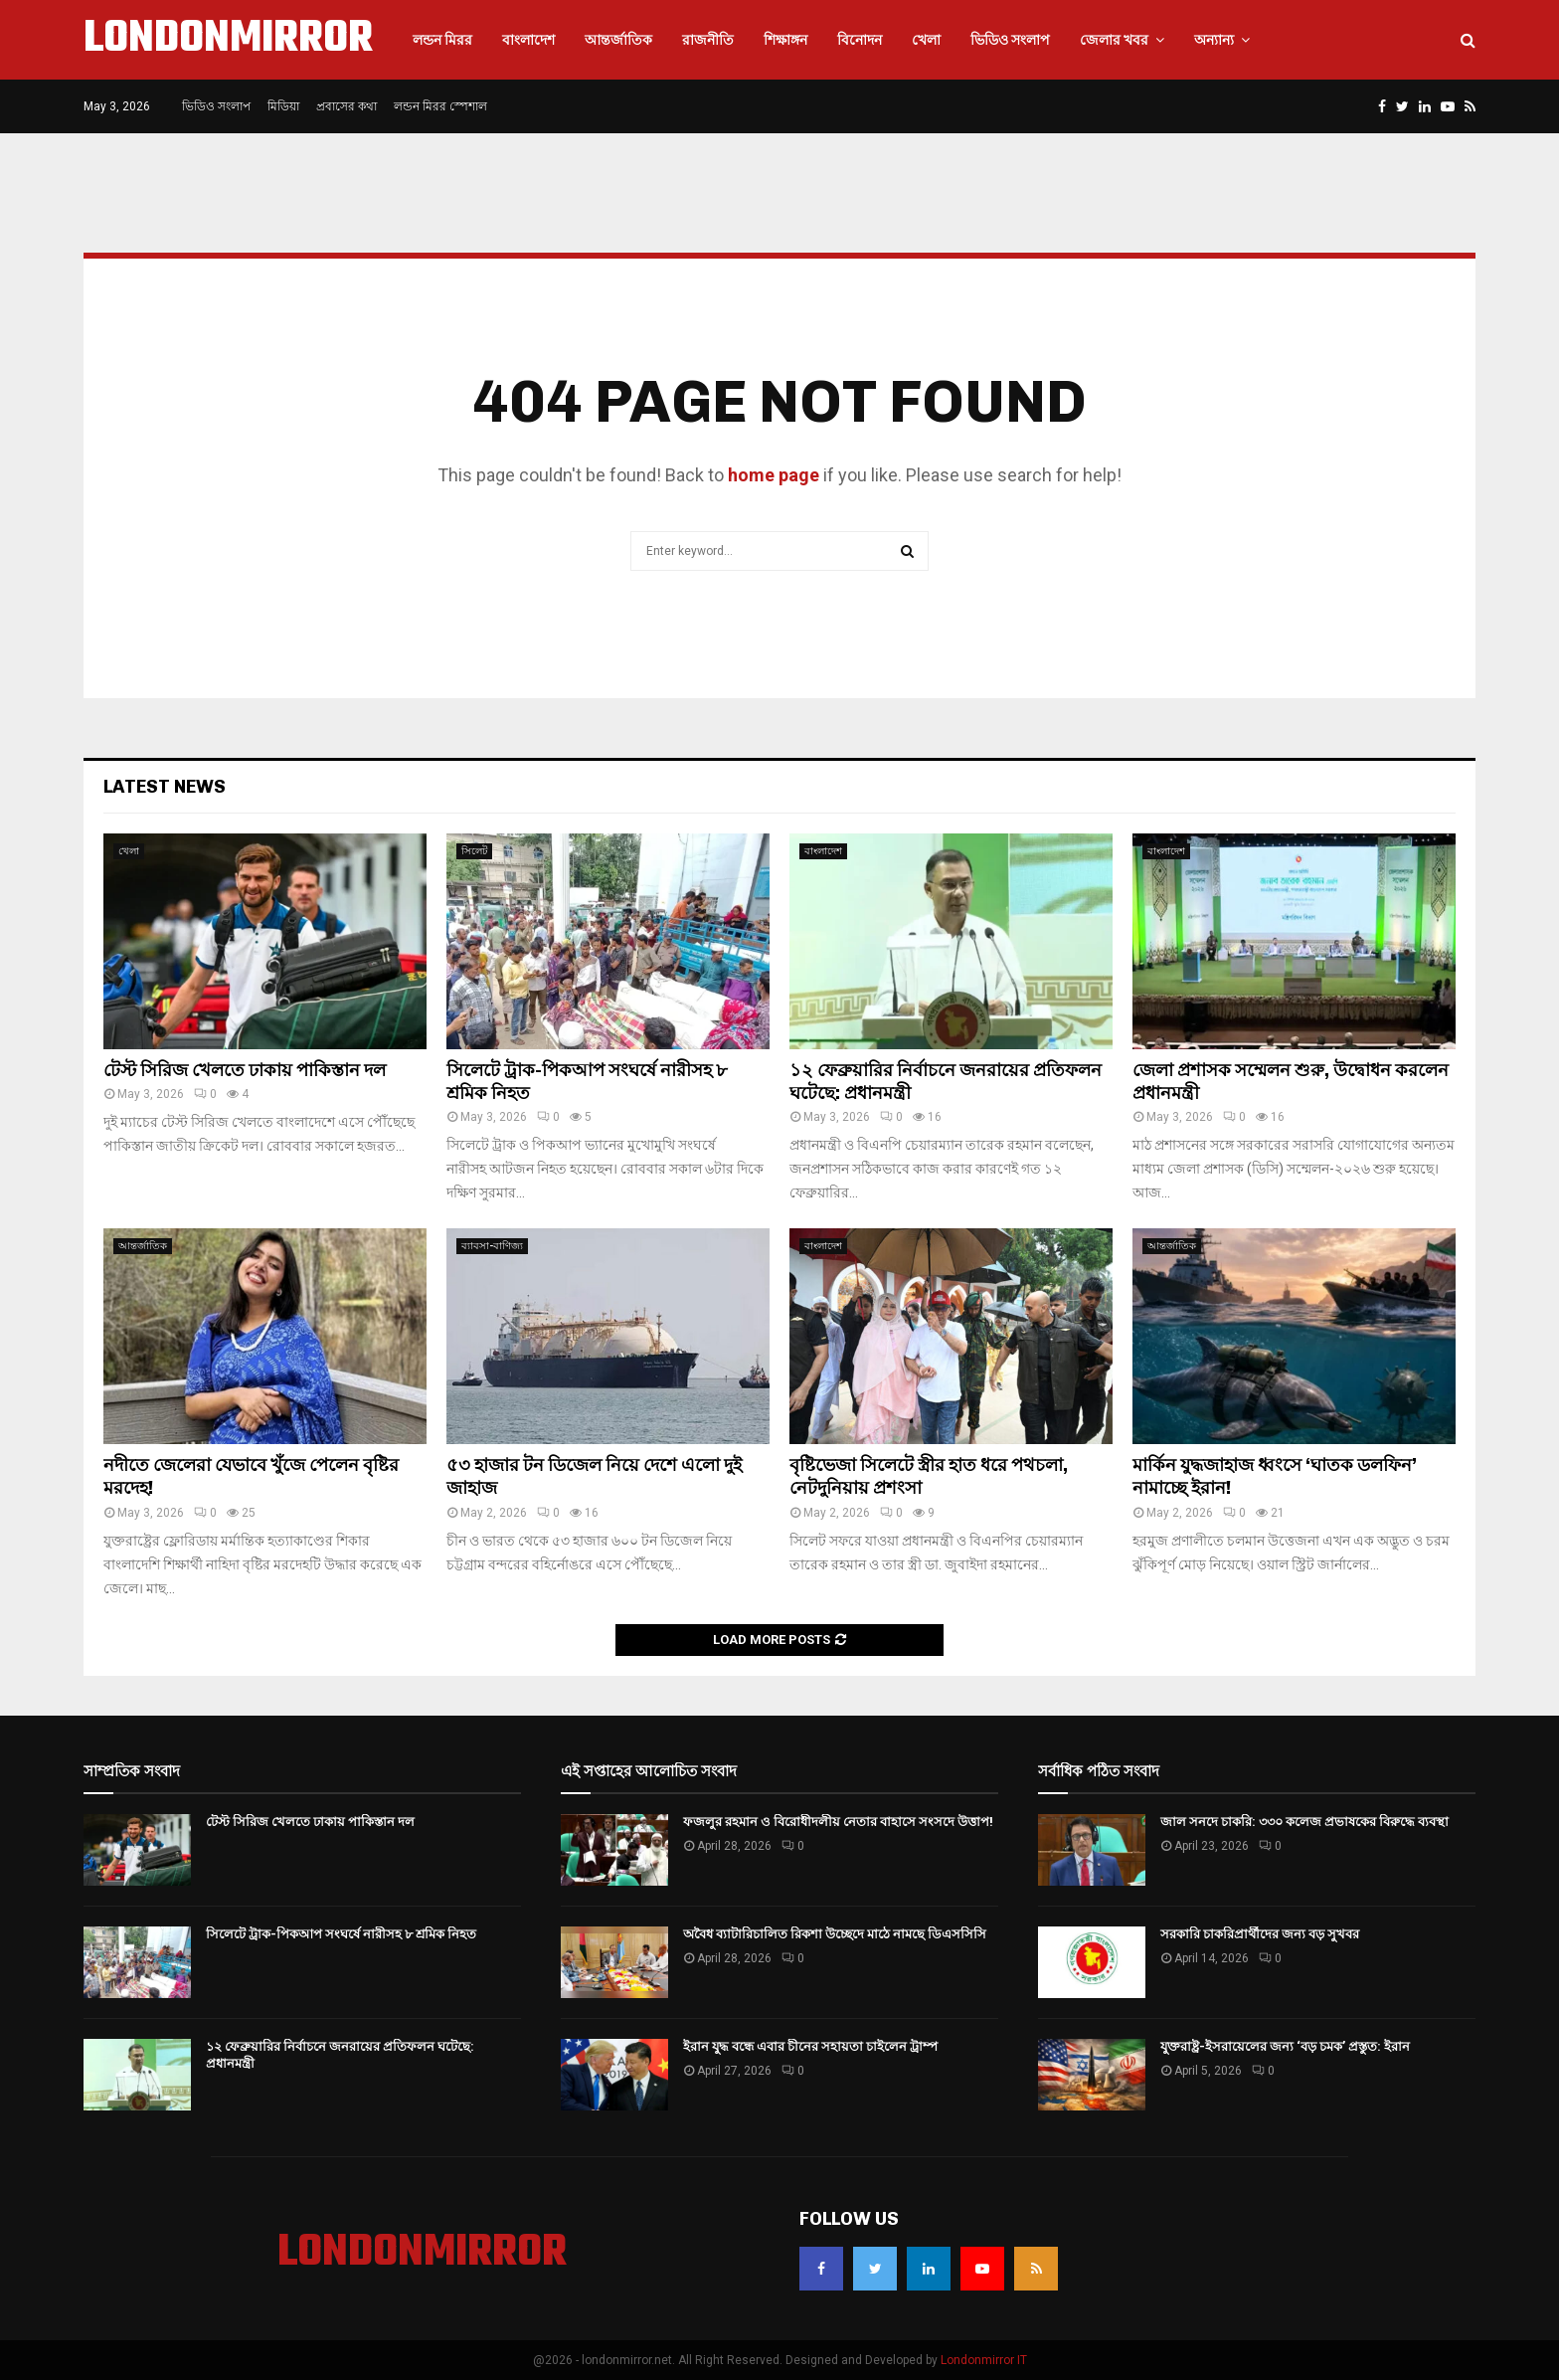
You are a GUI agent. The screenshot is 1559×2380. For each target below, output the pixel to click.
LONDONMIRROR (228, 40)
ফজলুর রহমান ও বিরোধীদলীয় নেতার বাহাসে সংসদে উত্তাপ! (838, 1821)
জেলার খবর (1114, 40)
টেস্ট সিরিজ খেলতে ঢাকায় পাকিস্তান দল (244, 1070)
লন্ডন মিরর (442, 40)
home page (773, 474)
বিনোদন (859, 40)
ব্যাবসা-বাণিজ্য (492, 1245)
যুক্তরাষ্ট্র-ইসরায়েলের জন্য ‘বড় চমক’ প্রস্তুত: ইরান (1285, 2046)
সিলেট (474, 850)
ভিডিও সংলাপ (1010, 40)
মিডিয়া (283, 106)
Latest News (164, 787)
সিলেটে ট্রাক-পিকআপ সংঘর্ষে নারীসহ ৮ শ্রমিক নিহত (341, 1933)
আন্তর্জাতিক (618, 40)
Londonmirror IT (984, 2360)
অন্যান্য (1214, 40)
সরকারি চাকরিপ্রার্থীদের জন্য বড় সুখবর (1259, 1933)
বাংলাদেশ (528, 40)
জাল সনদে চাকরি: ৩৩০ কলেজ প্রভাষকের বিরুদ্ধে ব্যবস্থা (1304, 1821)
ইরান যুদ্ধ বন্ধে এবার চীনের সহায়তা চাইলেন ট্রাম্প (810, 2046)
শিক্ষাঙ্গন (785, 40)
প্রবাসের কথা (346, 106)
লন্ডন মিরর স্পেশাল (440, 106)
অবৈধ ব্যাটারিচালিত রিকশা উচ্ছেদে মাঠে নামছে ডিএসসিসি (834, 1933)
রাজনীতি (708, 40)
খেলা (926, 40)
